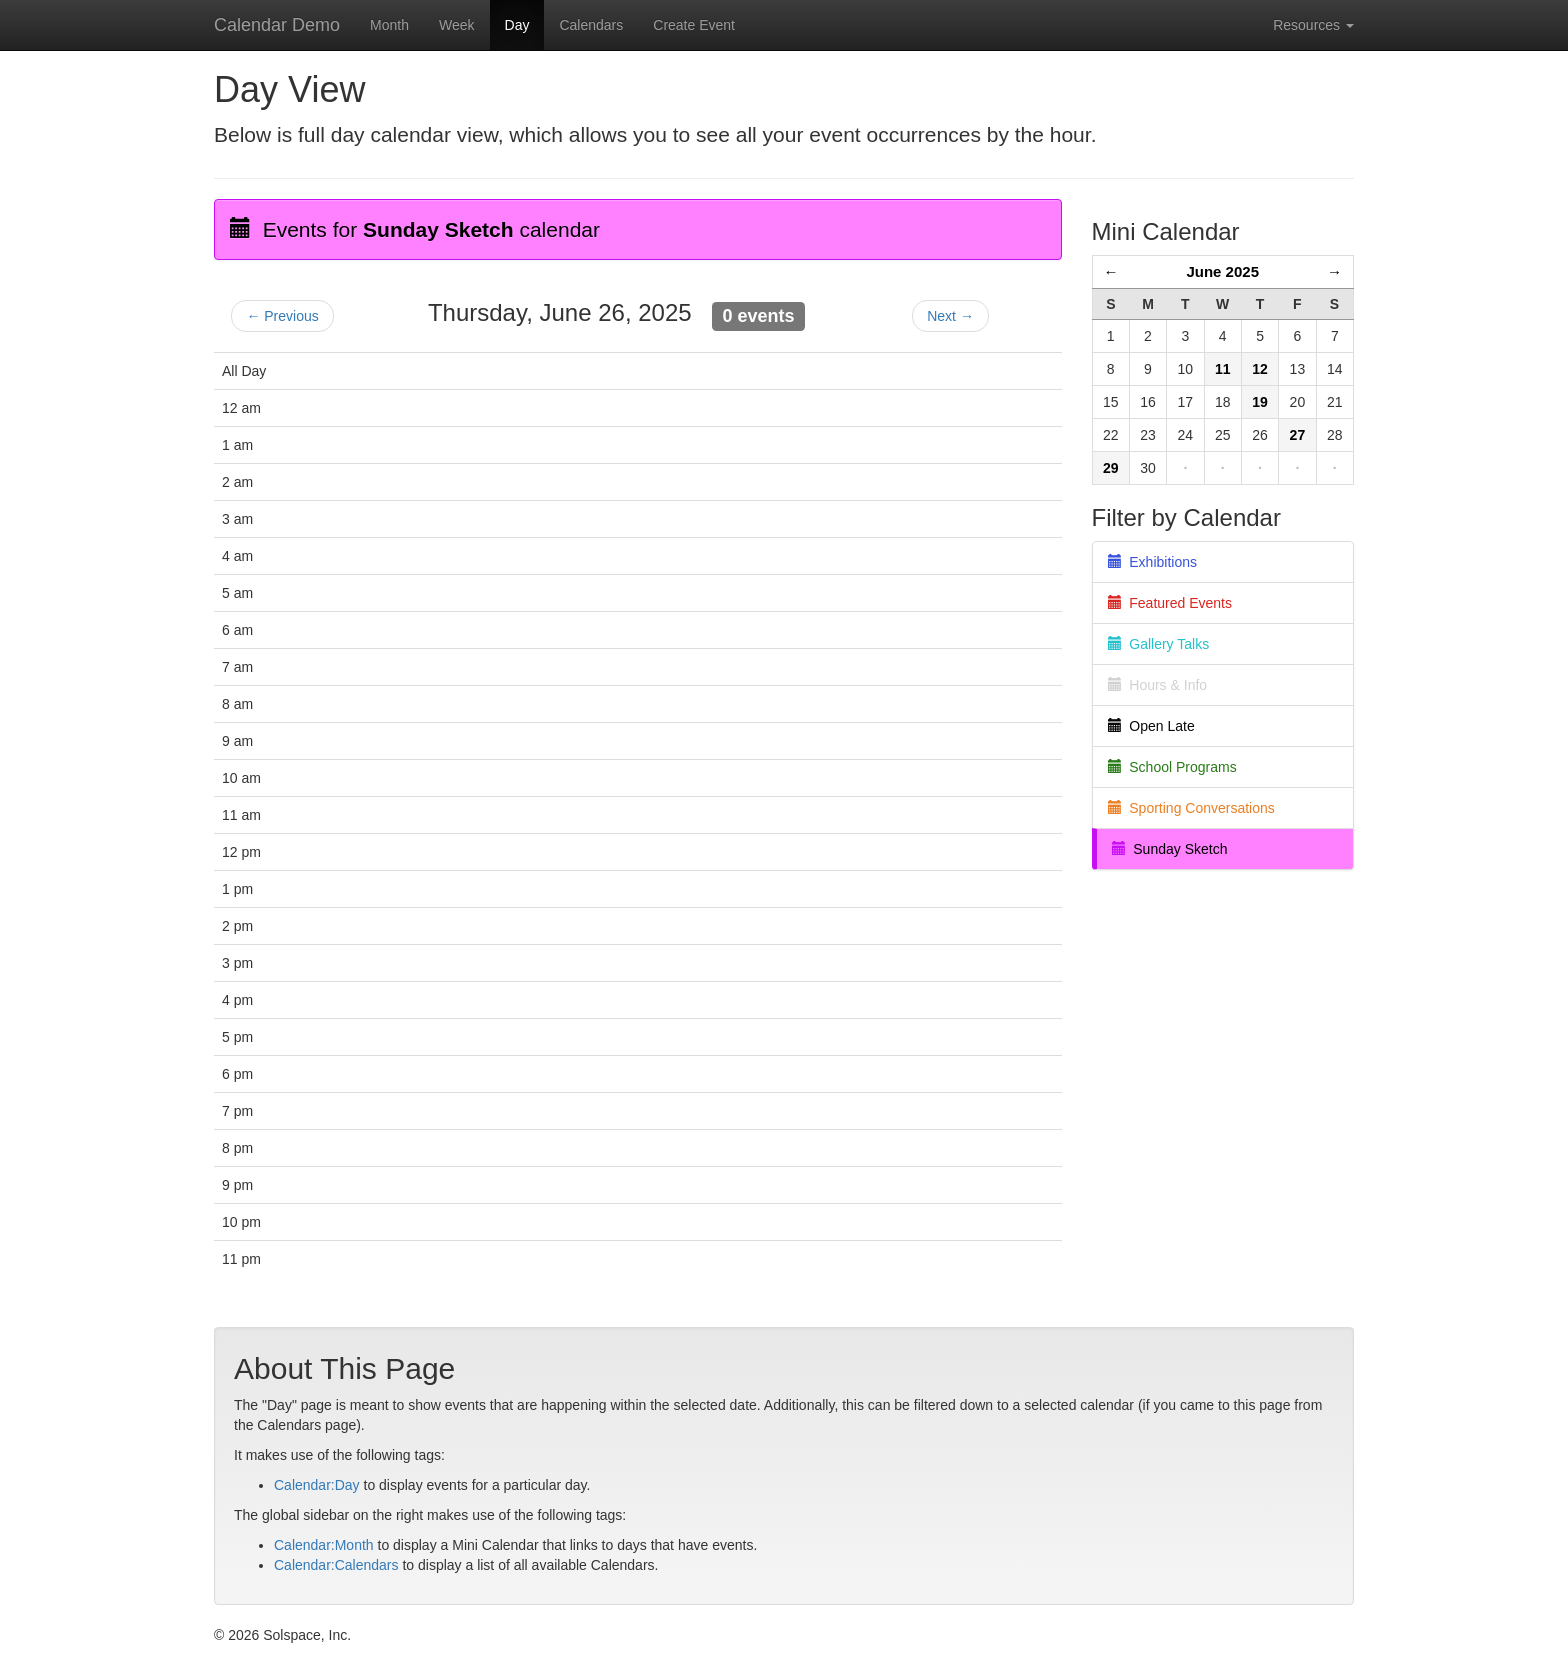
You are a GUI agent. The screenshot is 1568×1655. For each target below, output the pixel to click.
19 (1260, 402)
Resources (1313, 25)
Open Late (1151, 726)
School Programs (1172, 767)
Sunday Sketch (1170, 849)
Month (389, 25)
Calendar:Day (317, 1485)
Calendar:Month (324, 1545)
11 (1223, 369)
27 (1298, 435)
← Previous (282, 316)
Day (517, 25)
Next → (950, 316)
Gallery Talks (1159, 644)
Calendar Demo (277, 25)
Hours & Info (1158, 685)
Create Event (694, 25)
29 (1111, 468)
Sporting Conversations (1191, 808)
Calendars (591, 25)
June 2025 (1222, 271)
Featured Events (1170, 603)
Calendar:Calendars (336, 1565)
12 (1260, 369)
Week (457, 25)
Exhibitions (1152, 562)
